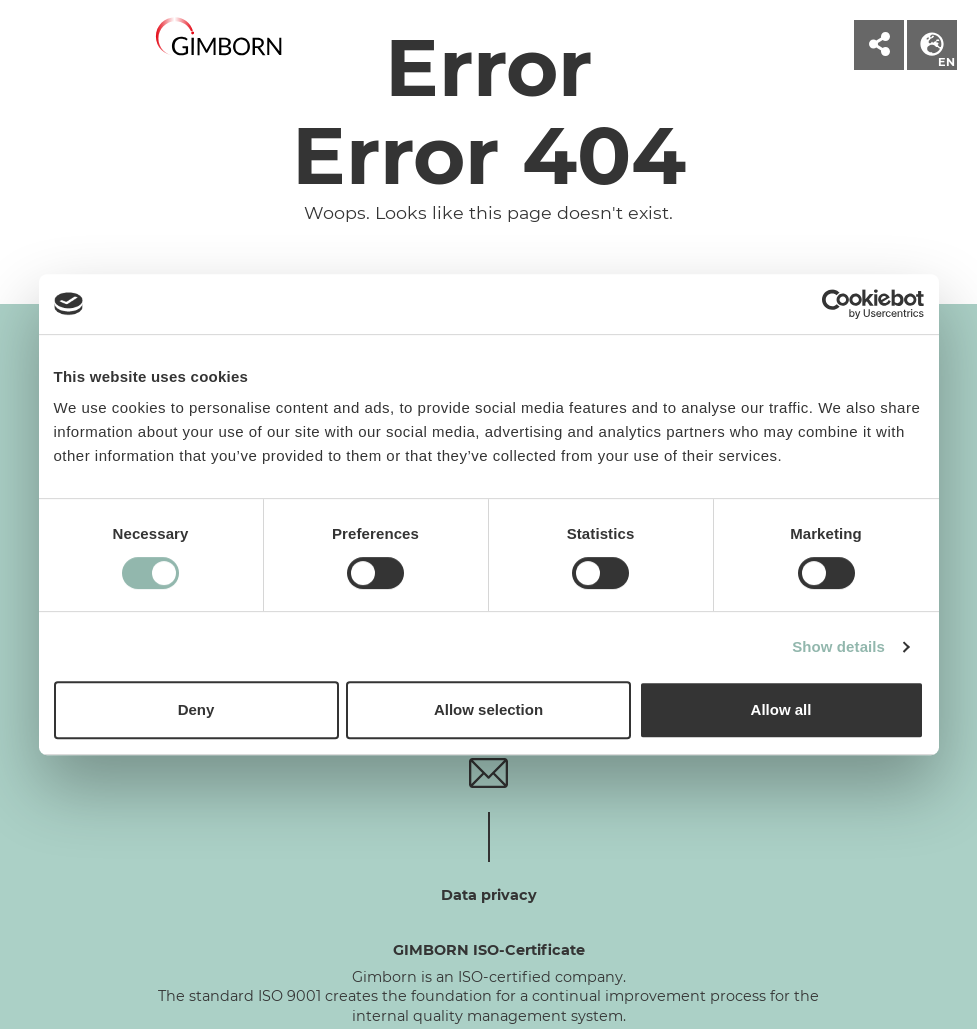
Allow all (781, 709)
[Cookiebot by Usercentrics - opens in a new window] (836, 304)
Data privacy (489, 895)
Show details (838, 646)
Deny (196, 709)
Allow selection (488, 709)
